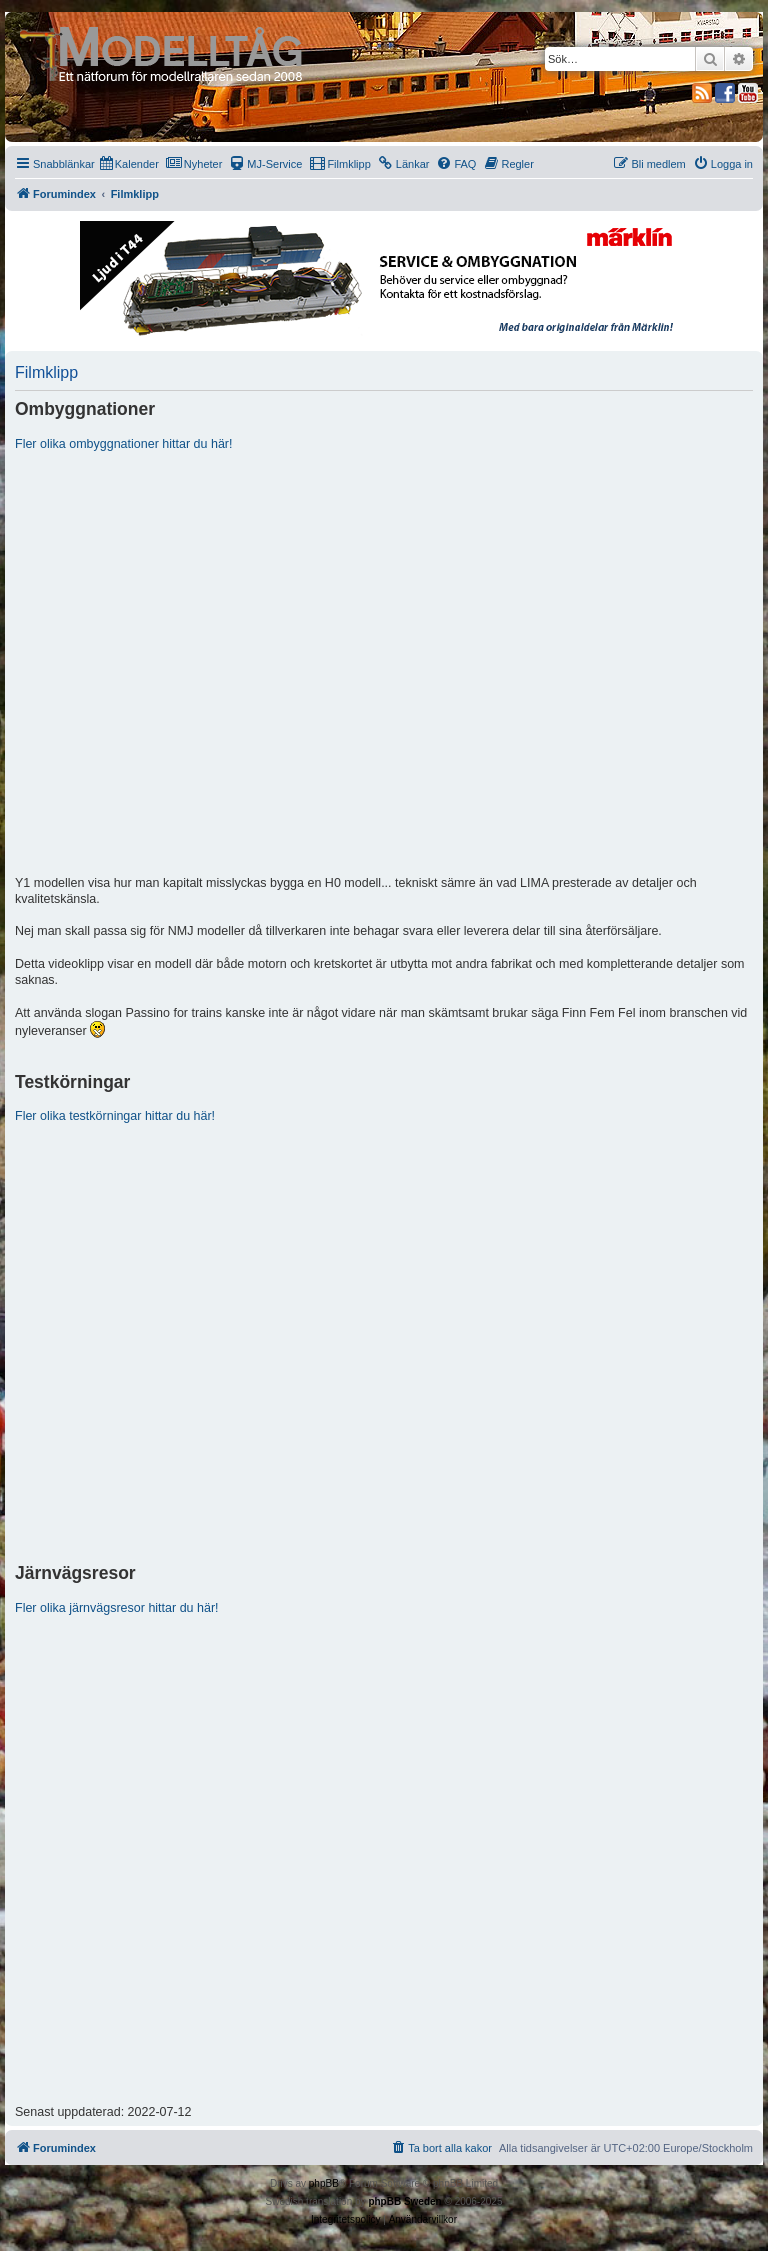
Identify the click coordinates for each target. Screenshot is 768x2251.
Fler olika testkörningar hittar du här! (115, 1116)
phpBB (324, 2183)
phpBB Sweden (404, 2201)
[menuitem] (129, 164)
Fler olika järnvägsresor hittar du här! (117, 1608)
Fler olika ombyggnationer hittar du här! (123, 444)
